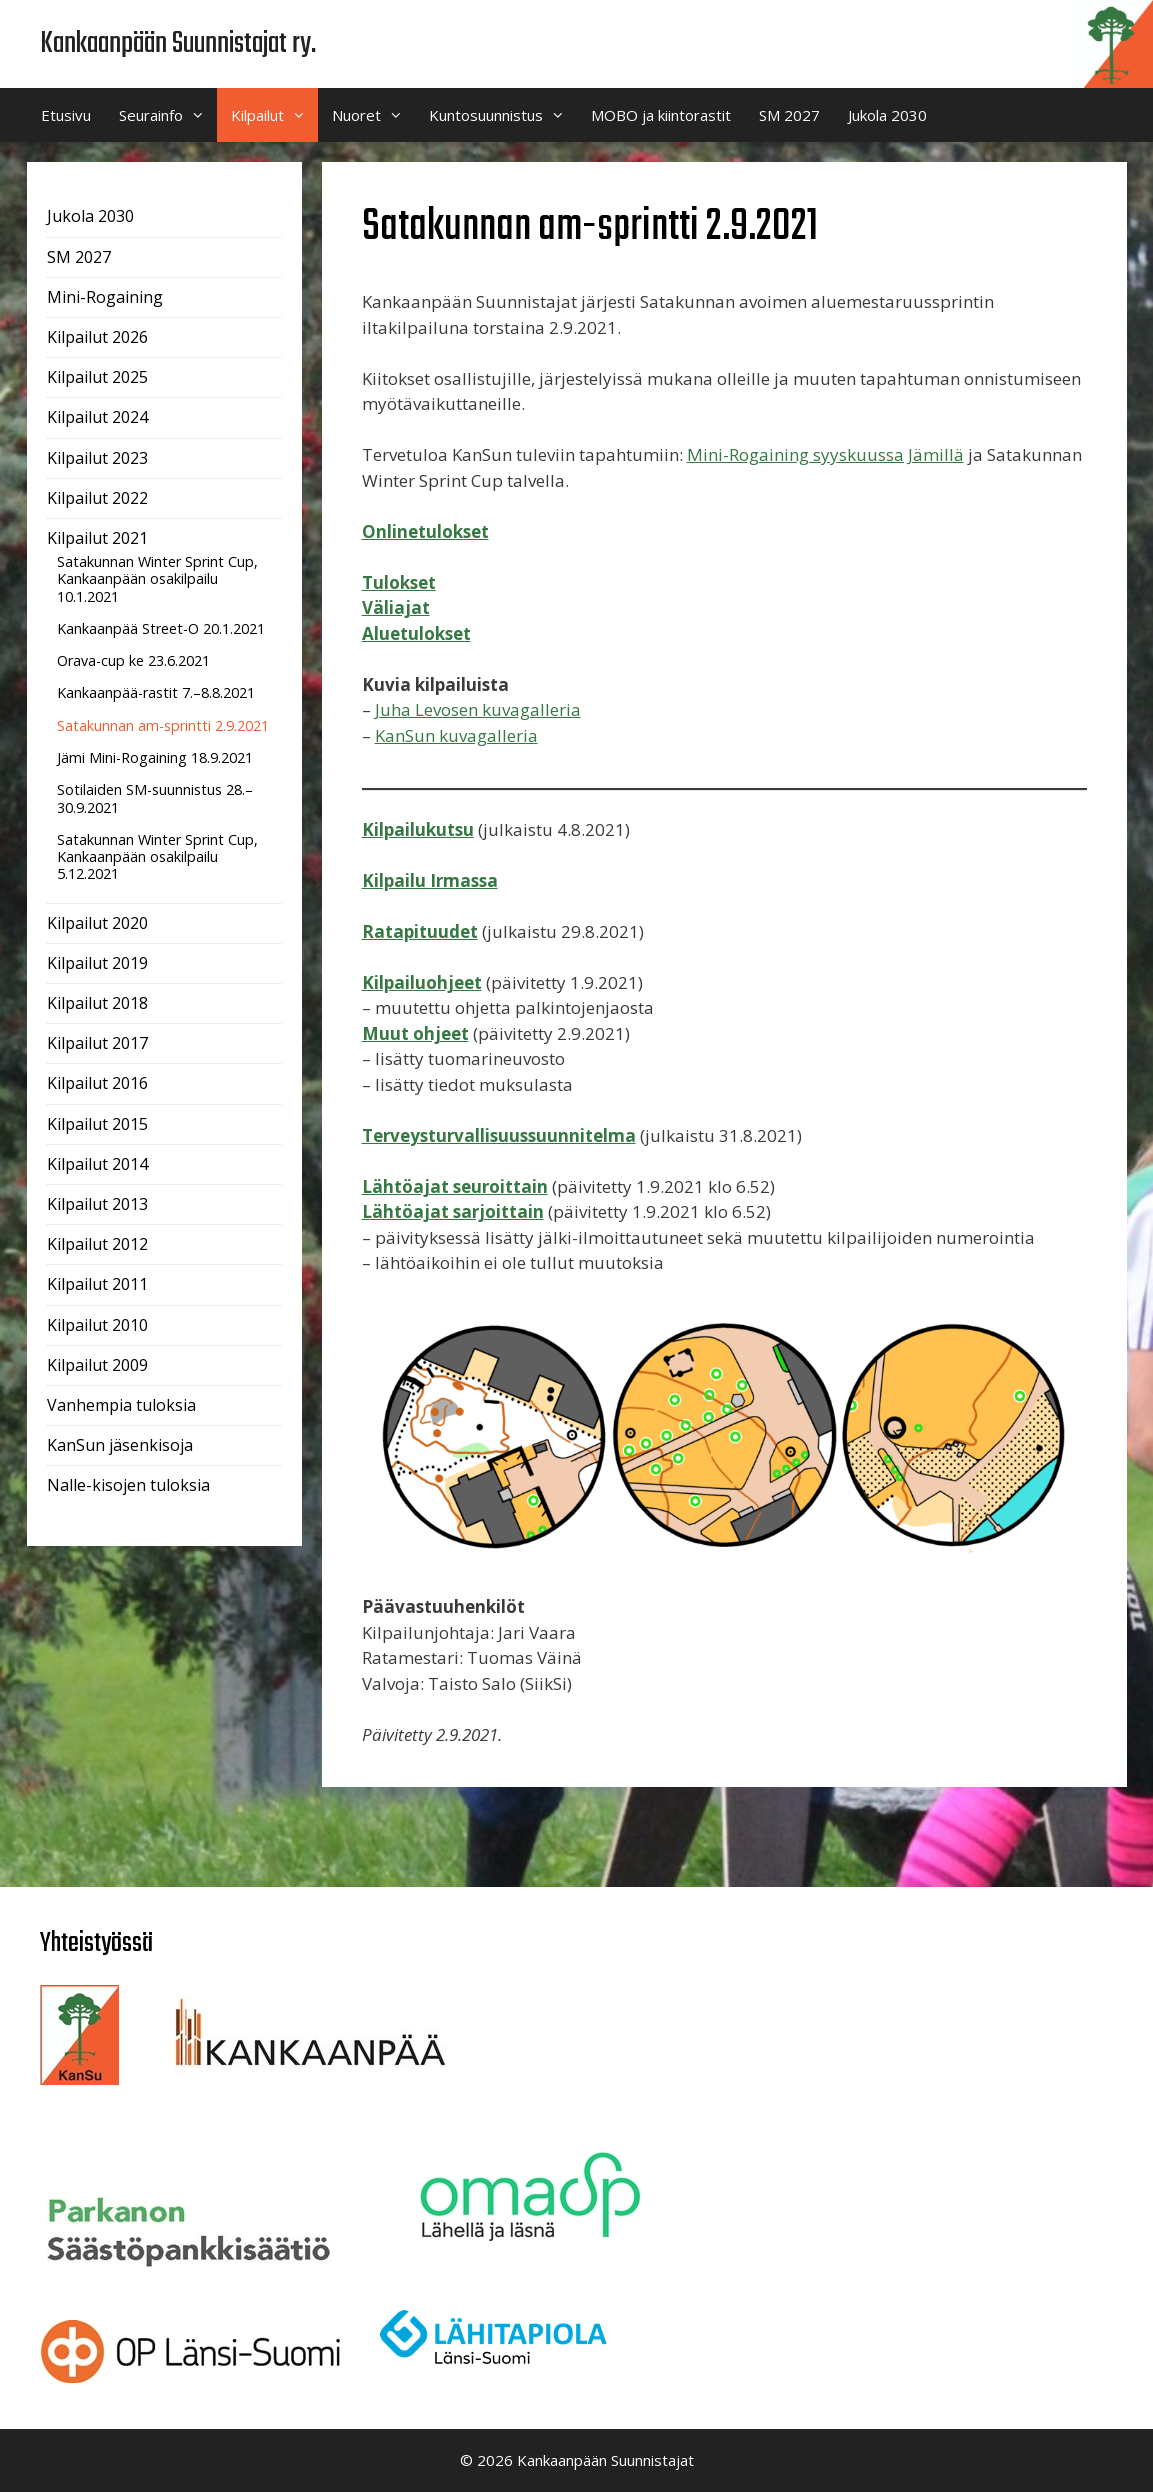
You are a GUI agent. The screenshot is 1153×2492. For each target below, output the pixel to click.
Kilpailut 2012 (97, 1244)
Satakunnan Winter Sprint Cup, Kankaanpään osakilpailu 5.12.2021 (157, 857)
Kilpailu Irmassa (430, 880)
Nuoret (373, 115)
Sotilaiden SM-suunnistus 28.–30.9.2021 (155, 798)
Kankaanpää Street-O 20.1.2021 (161, 628)
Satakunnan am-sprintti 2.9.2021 (163, 725)
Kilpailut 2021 (97, 538)
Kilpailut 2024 (97, 417)
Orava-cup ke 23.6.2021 (133, 660)
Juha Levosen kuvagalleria (478, 709)
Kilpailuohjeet (422, 982)
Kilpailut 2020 (97, 923)
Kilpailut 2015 (97, 1124)
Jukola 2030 (887, 115)
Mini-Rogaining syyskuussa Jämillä (825, 454)
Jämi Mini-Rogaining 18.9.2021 (155, 757)
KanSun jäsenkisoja (120, 1445)
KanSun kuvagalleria (456, 735)
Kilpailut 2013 (97, 1204)
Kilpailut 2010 (97, 1325)
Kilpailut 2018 (97, 1003)
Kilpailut (274, 115)
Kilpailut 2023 (97, 458)
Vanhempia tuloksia (121, 1405)
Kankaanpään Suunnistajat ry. (178, 44)
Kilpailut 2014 (97, 1164)
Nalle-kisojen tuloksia (128, 1485)
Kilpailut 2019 (97, 963)
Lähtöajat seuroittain (455, 1186)
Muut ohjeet (415, 1033)
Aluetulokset (416, 633)
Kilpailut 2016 (97, 1083)
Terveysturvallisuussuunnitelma (499, 1135)
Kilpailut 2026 (97, 337)
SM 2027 (789, 115)
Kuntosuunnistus (503, 115)
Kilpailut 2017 (97, 1043)
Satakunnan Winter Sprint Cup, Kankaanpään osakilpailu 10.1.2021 (157, 579)
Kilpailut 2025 (97, 377)
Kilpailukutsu (418, 829)
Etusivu (66, 115)
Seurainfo (168, 115)
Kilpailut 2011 (97, 1284)
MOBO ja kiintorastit (661, 115)
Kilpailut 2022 (97, 498)
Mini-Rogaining (105, 297)
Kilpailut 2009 (97, 1365)
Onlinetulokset (425, 531)
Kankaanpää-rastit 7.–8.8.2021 (156, 692)
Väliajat (396, 607)
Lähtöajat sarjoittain (453, 1211)
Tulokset (399, 582)
